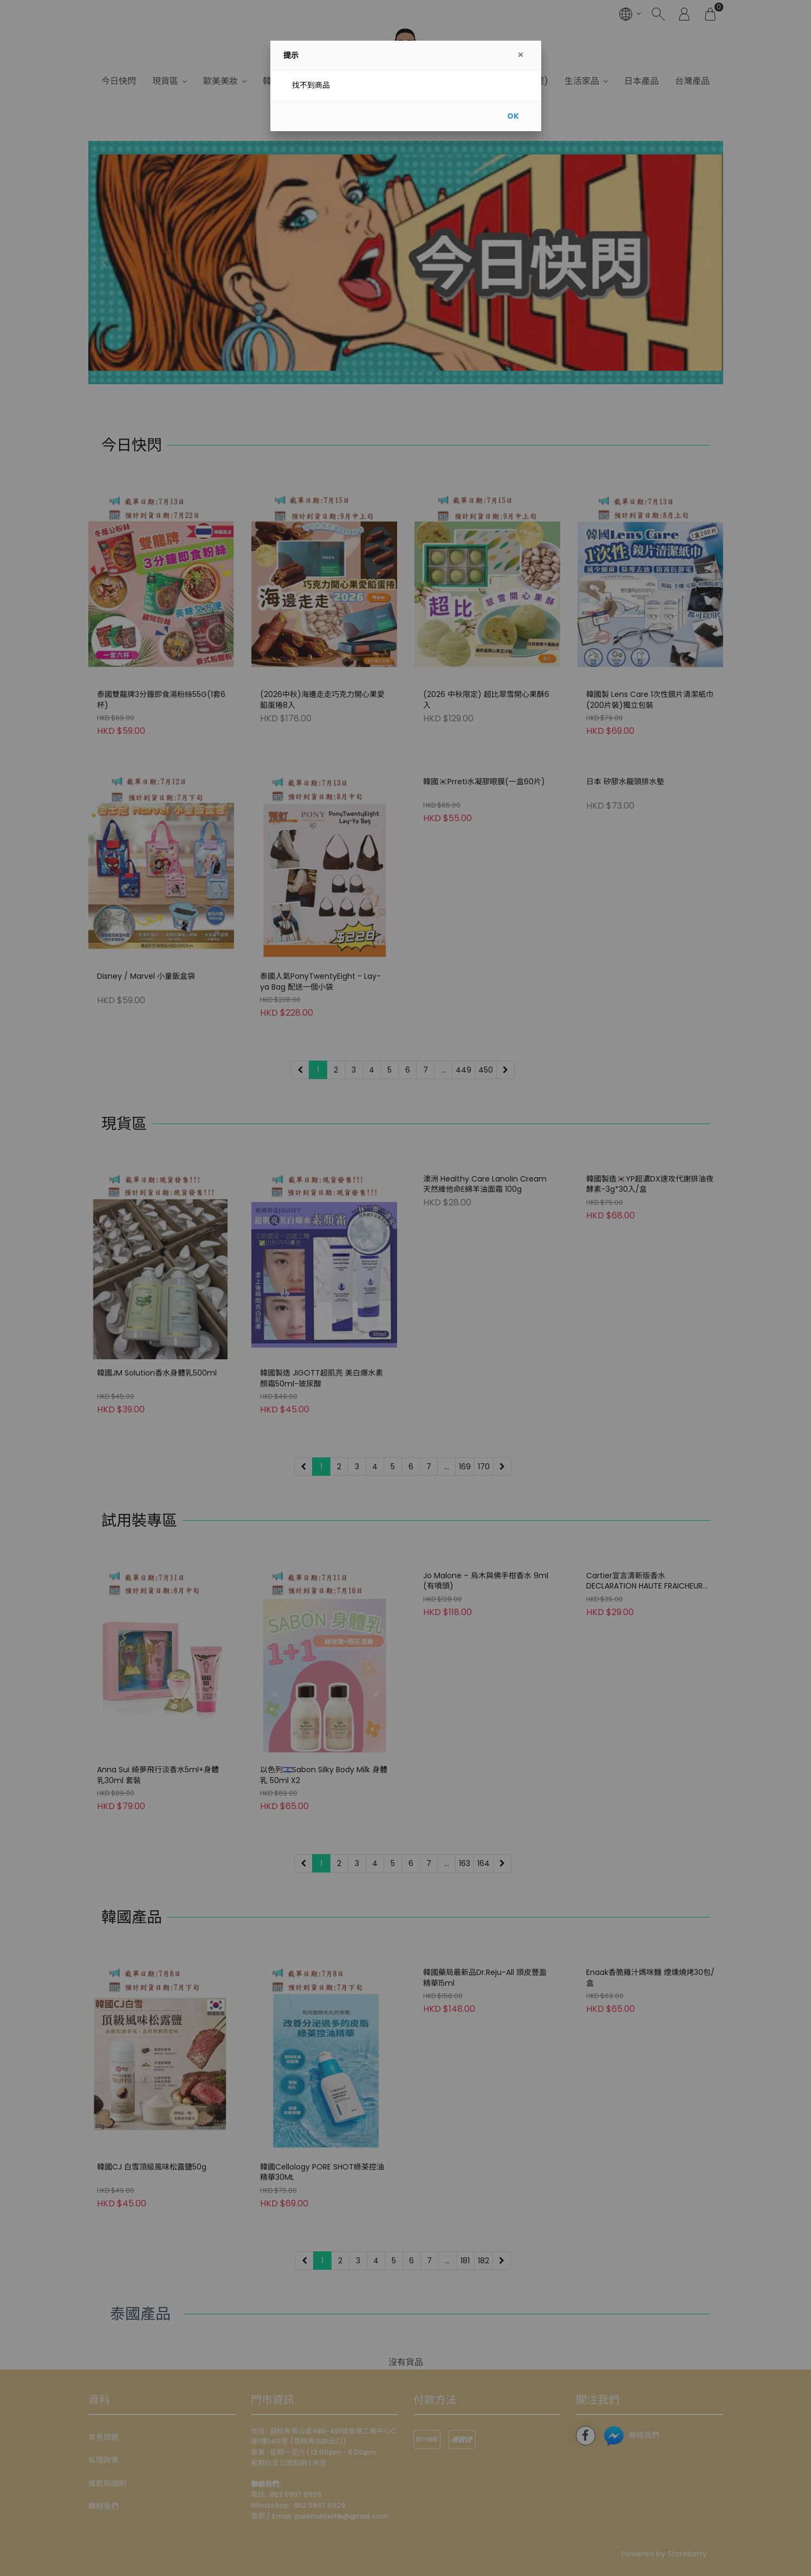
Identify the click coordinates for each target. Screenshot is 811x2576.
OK (513, 116)
